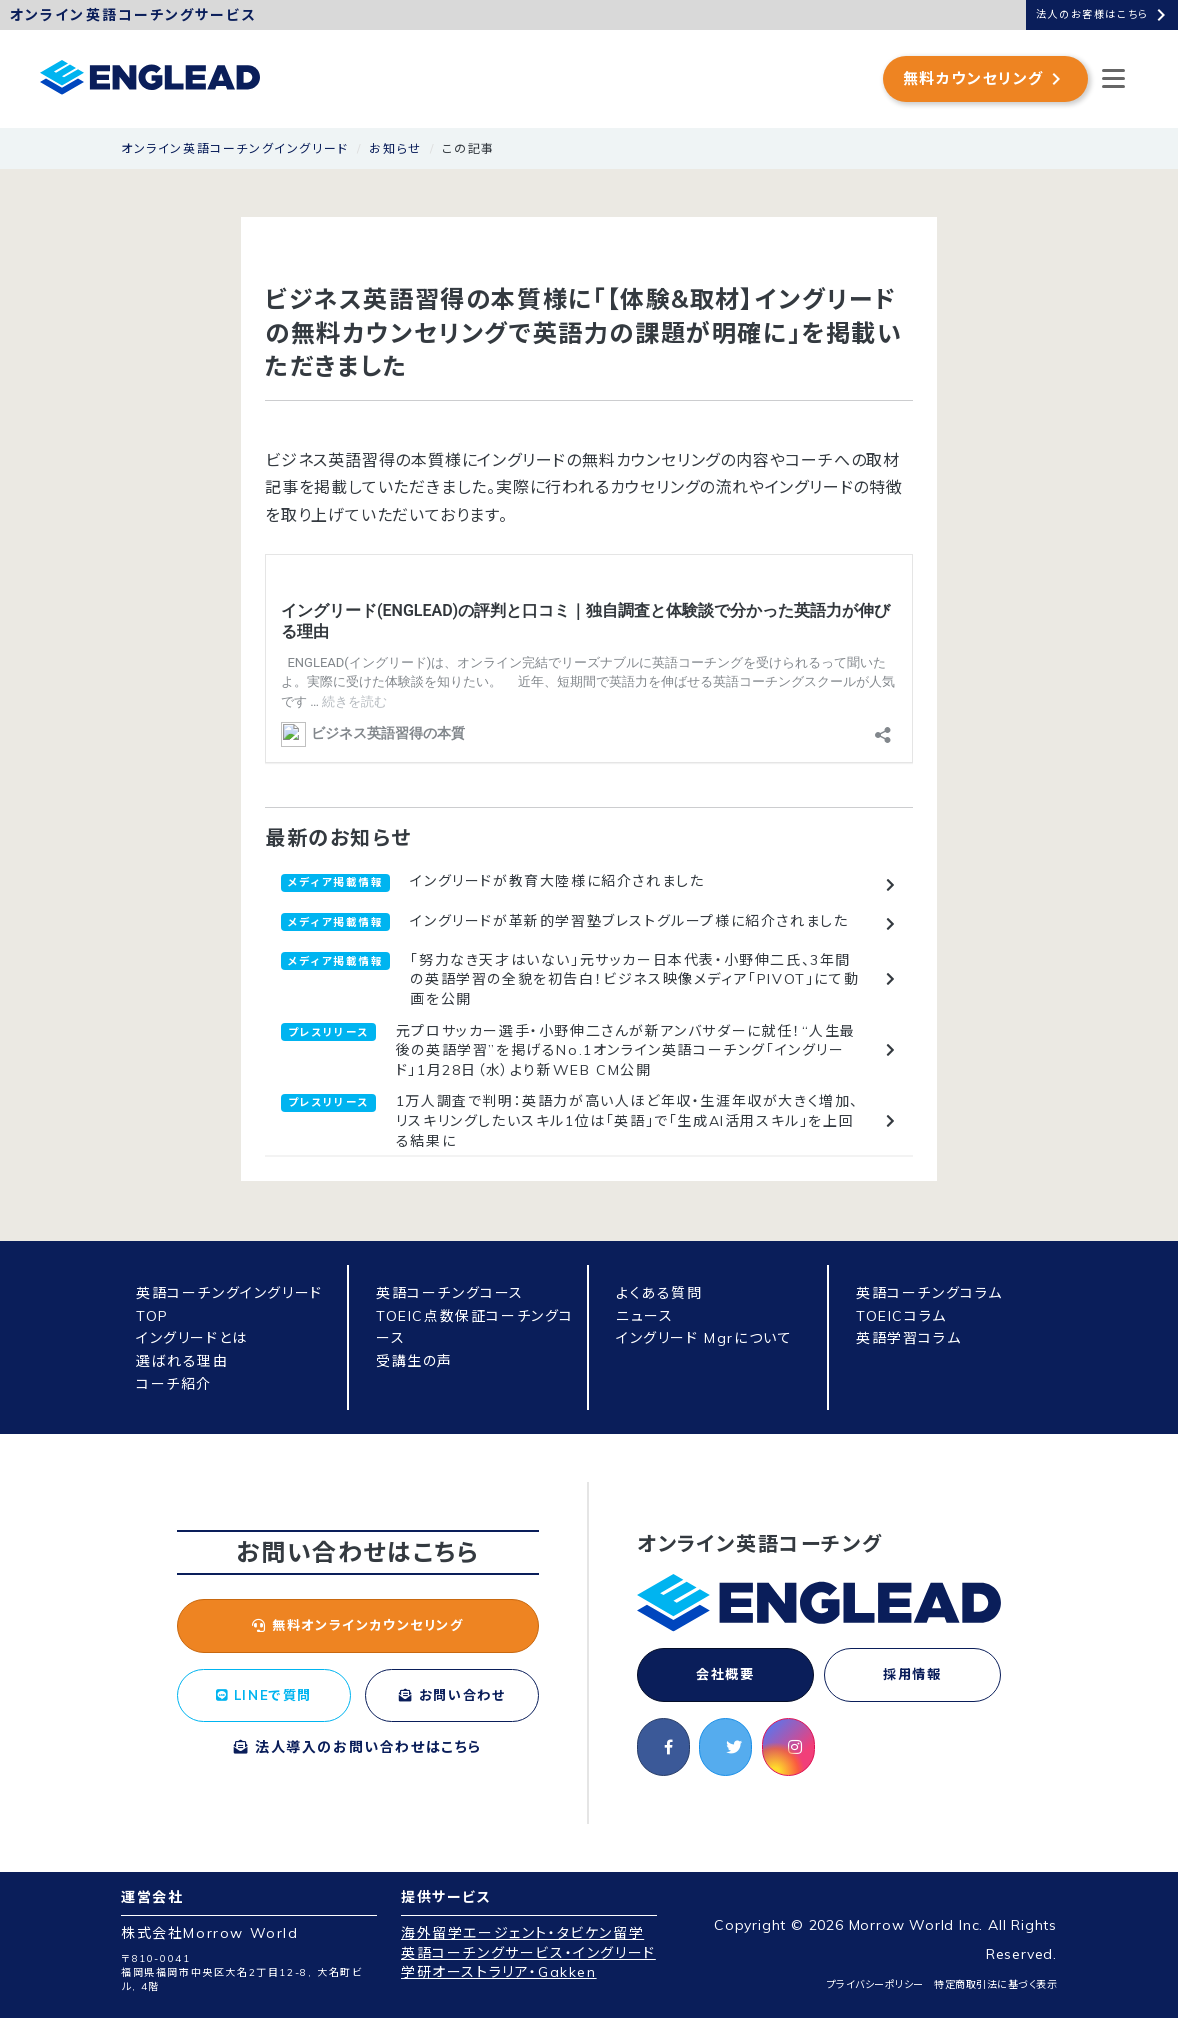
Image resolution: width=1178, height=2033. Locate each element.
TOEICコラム (901, 1316)
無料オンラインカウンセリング (358, 1628)
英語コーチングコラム (929, 1293)
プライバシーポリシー (875, 1999)
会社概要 (725, 1677)
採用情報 (912, 1677)
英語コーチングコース (450, 1293)
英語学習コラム (908, 1338)
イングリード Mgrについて (704, 1338)
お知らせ (395, 148)
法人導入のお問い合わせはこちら (358, 1780)
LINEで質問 (263, 1702)
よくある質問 (659, 1293)
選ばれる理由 (182, 1361)
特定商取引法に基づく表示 (995, 1999)
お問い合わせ (452, 1714)
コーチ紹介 (174, 1384)
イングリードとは (192, 1338)
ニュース (644, 1316)
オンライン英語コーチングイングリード (235, 148)
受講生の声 (414, 1361)
